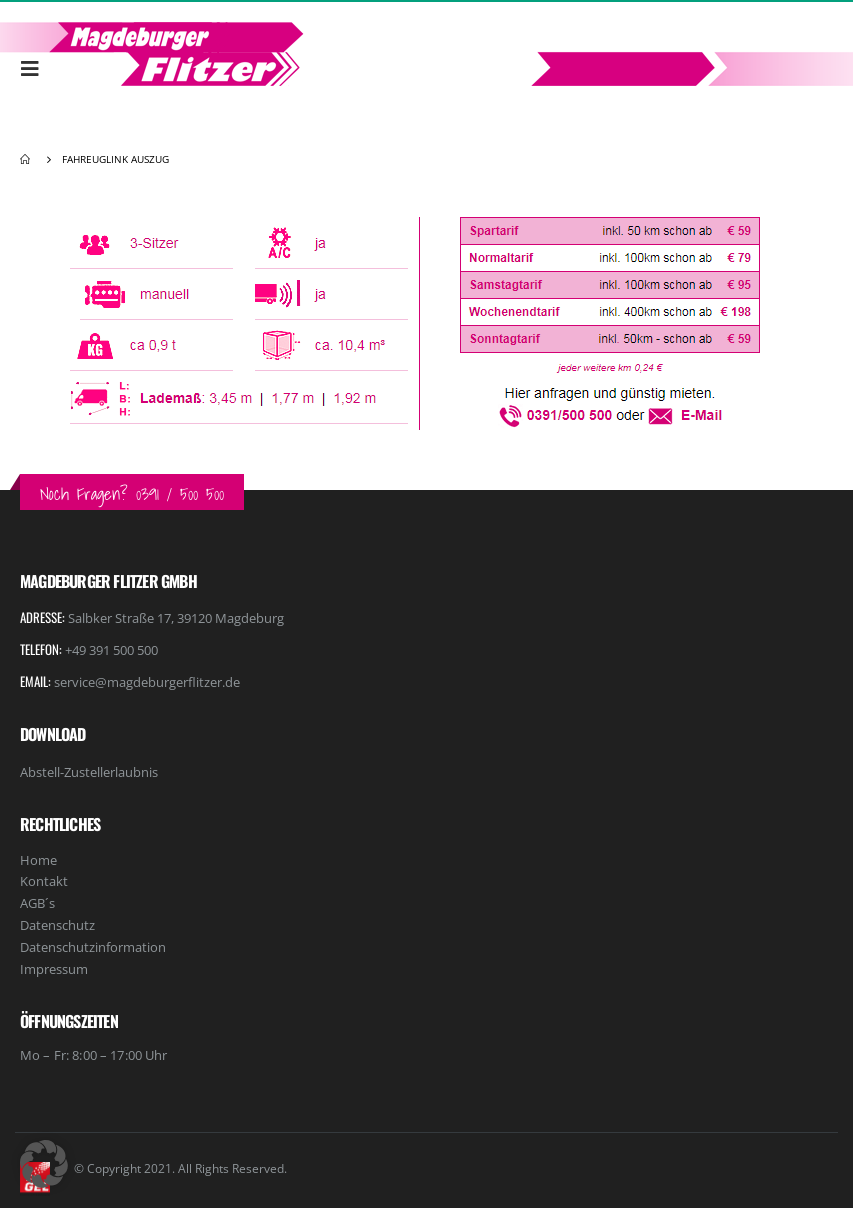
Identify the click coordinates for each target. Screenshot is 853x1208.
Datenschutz (57, 925)
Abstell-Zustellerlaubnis (89, 772)
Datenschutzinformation (93, 947)
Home (38, 860)
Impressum (54, 969)
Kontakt (44, 881)
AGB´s (37, 903)
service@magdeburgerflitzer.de (147, 682)
